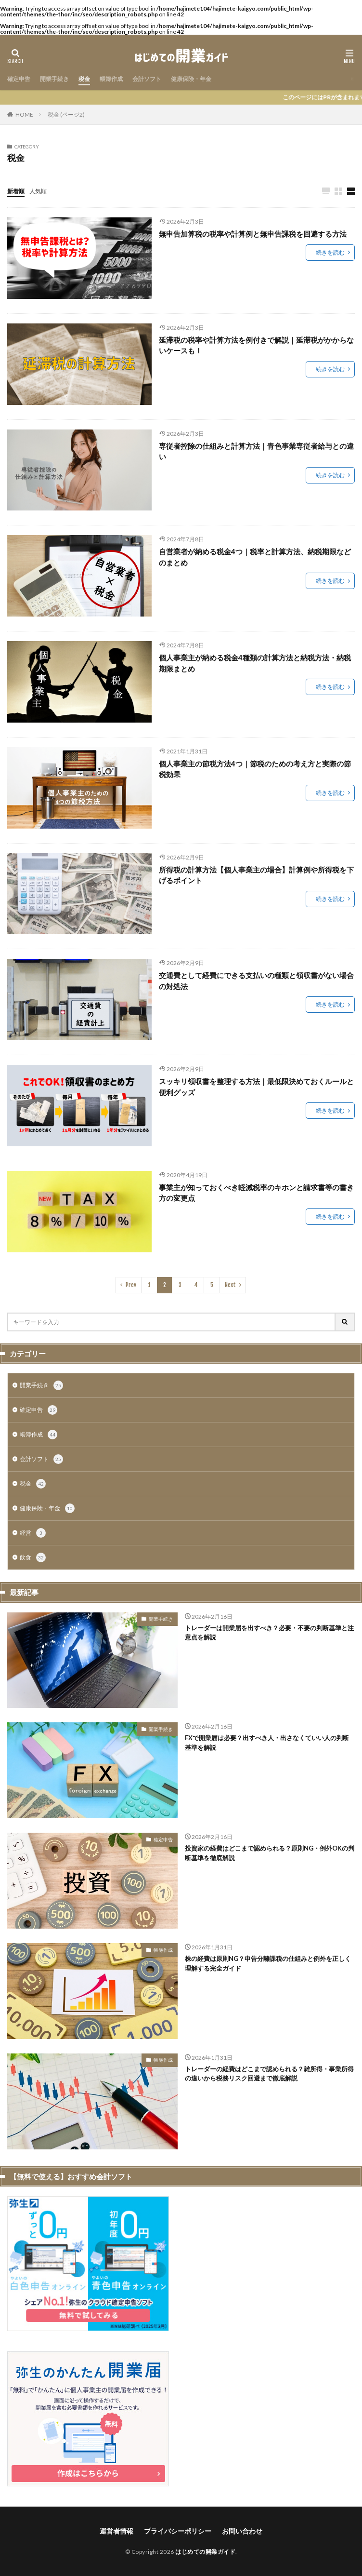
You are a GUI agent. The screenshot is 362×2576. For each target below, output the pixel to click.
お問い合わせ (242, 2531)
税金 (84, 78)
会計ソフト (146, 78)
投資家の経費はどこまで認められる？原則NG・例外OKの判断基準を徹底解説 (269, 1853)
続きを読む (330, 252)
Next (230, 1284)
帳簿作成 (111, 78)
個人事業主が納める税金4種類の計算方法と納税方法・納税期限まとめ (255, 663)
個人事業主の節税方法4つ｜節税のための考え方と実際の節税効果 (255, 769)
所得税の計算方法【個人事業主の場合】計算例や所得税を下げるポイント (256, 875)
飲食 (33, 1557)
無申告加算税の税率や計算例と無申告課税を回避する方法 (253, 233)
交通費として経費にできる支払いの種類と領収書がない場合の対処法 (256, 981)
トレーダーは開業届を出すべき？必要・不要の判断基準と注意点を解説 (269, 1632)
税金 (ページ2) (66, 114)
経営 (33, 1533)
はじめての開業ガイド (205, 2551)
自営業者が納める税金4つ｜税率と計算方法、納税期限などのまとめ (255, 557)
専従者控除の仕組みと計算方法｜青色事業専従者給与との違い (256, 451)
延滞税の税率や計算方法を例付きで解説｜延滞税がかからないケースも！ (256, 345)
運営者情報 (116, 2531)
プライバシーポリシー (177, 2531)
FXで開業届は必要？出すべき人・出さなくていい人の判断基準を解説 (267, 1742)
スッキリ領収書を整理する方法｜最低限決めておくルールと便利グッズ (256, 1087)
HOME (24, 114)
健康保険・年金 (191, 78)
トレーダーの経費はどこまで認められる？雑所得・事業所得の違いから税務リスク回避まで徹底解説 (269, 2073)
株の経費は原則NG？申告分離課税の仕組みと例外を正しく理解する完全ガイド (268, 1963)
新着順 (16, 191)
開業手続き (54, 78)
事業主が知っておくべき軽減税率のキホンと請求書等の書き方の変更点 (256, 1193)
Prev (131, 1284)
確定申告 (18, 78)
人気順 (38, 191)
